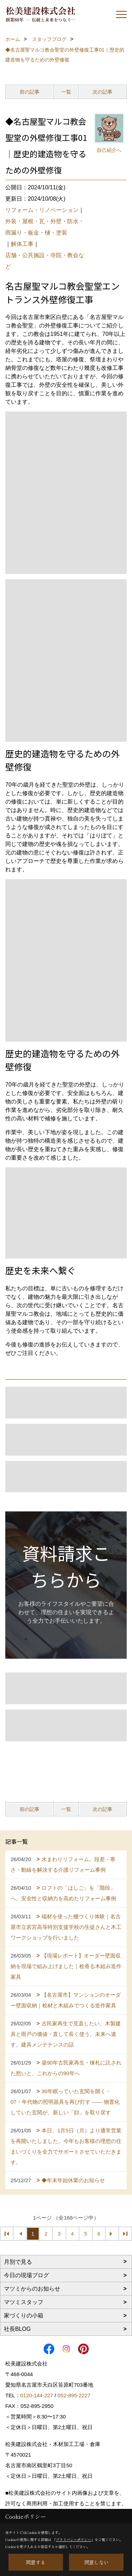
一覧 (66, 92)
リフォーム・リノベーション (41, 210)
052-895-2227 (73, 2395)
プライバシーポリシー (73, 2539)
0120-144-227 (36, 2395)
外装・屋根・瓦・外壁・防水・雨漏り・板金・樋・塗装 (44, 227)
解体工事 (22, 244)
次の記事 (102, 92)
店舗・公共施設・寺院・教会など (44, 261)
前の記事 (29, 92)
